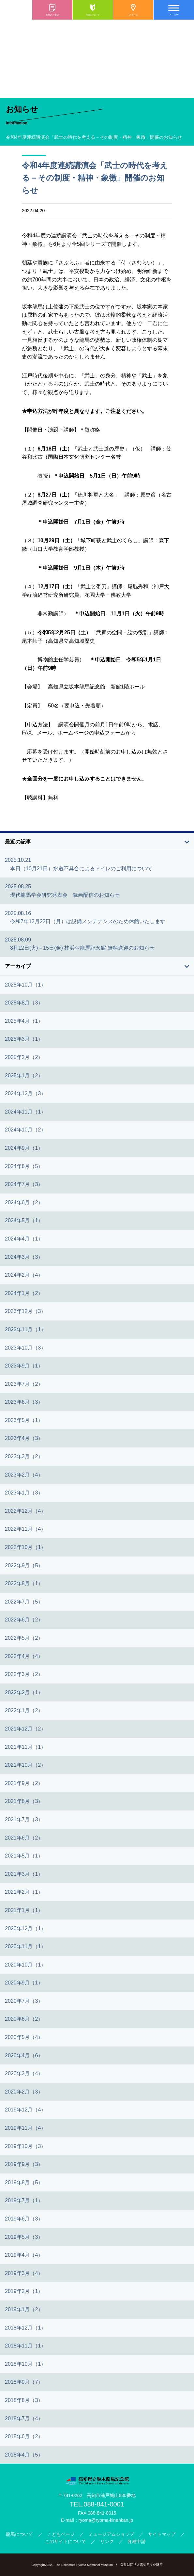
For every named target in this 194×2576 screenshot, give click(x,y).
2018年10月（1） (25, 2364)
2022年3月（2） (24, 1674)
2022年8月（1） (24, 1583)
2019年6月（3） (24, 2218)
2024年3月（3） (24, 1257)
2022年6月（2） (24, 1619)
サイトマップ (161, 2534)
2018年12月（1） (25, 2328)
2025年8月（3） (24, 1002)
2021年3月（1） (24, 1874)
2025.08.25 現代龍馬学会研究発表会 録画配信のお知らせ (62, 891)
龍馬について (19, 2534)
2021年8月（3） (24, 1801)
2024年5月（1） (24, 1220)
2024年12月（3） (25, 1093)
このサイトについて (65, 2541)
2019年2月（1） (24, 2291)
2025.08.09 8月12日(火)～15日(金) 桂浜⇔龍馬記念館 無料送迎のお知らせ (80, 944)
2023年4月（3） (24, 1438)
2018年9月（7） (24, 2382)
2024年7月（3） (24, 1184)
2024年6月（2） (24, 1202)
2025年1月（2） (24, 1075)
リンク (107, 2541)
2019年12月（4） (25, 2109)
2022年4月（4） (24, 1656)
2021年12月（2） (25, 1728)
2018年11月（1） (25, 2345)
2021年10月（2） (25, 1765)
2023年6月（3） (24, 1402)
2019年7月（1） (24, 2200)
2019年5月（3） (24, 2237)
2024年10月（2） (25, 1129)
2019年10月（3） (25, 2146)
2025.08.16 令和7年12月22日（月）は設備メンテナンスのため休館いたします (85, 917)
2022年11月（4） (25, 1529)
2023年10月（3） (25, 1348)
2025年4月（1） (24, 1021)
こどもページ (61, 2534)
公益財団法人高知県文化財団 (141, 2565)
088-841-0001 (103, 2504)
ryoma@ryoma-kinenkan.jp (106, 2520)
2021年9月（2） (24, 1783)
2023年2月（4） (24, 1475)
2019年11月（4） (25, 2128)
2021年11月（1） (25, 1747)
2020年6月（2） (24, 2019)
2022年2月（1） (24, 1692)
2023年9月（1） (24, 1365)
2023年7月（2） (24, 1384)
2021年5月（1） (24, 1855)
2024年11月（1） (25, 1111)
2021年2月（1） (24, 1892)
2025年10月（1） (25, 985)
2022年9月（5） (24, 1565)
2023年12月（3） (25, 1311)
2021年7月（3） (24, 1819)
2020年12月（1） (25, 1928)
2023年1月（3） (24, 1492)
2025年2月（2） (24, 1057)
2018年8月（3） (24, 2400)
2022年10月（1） (25, 1547)
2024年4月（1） (24, 1238)
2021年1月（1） (24, 1910)
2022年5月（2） (24, 1638)
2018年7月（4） (24, 2418)
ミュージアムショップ (111, 2534)
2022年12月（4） (25, 1511)
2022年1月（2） (24, 1710)
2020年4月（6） (24, 2055)
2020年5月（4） (24, 2037)
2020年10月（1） (25, 1965)
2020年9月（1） (24, 1982)
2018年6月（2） (24, 2436)
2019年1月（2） (24, 2309)
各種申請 (136, 2541)
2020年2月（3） (24, 2091)
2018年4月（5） (24, 2454)
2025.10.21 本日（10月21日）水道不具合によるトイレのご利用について (78, 864)
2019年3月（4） (24, 2273)
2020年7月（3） (24, 2001)
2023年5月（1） (24, 1420)
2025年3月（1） (24, 1039)
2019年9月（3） (24, 2164)
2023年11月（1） (25, 1329)
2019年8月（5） (24, 2182)
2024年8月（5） (24, 1166)
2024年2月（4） (24, 1275)
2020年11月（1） (25, 1946)
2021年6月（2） (24, 1838)
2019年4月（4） (24, 2255)
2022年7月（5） (24, 1601)
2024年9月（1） (24, 1148)
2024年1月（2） (24, 1293)
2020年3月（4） (24, 2073)
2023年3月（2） (24, 1456)
